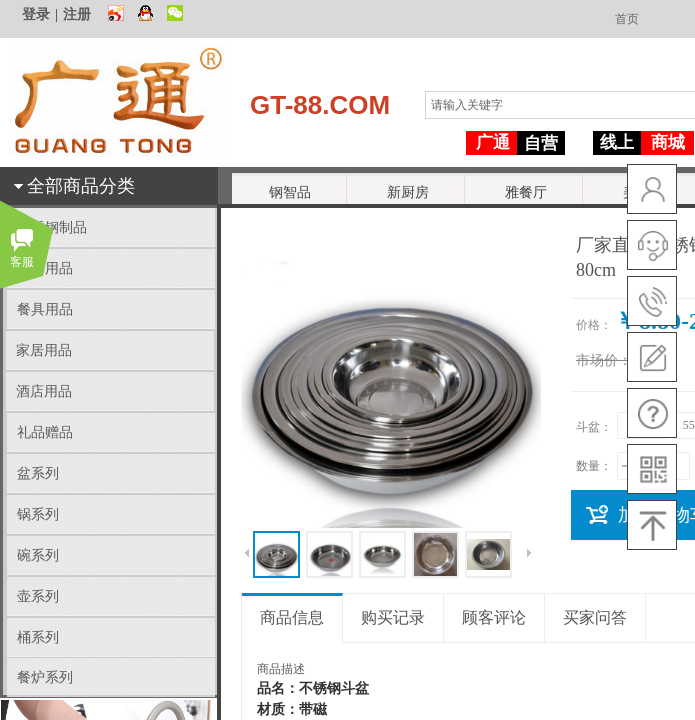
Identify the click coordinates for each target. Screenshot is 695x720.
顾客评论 (494, 617)
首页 (627, 19)
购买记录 (393, 617)
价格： (594, 325)
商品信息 (292, 617)
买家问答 (595, 617)
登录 (36, 14)
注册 (77, 14)
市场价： (604, 360)
